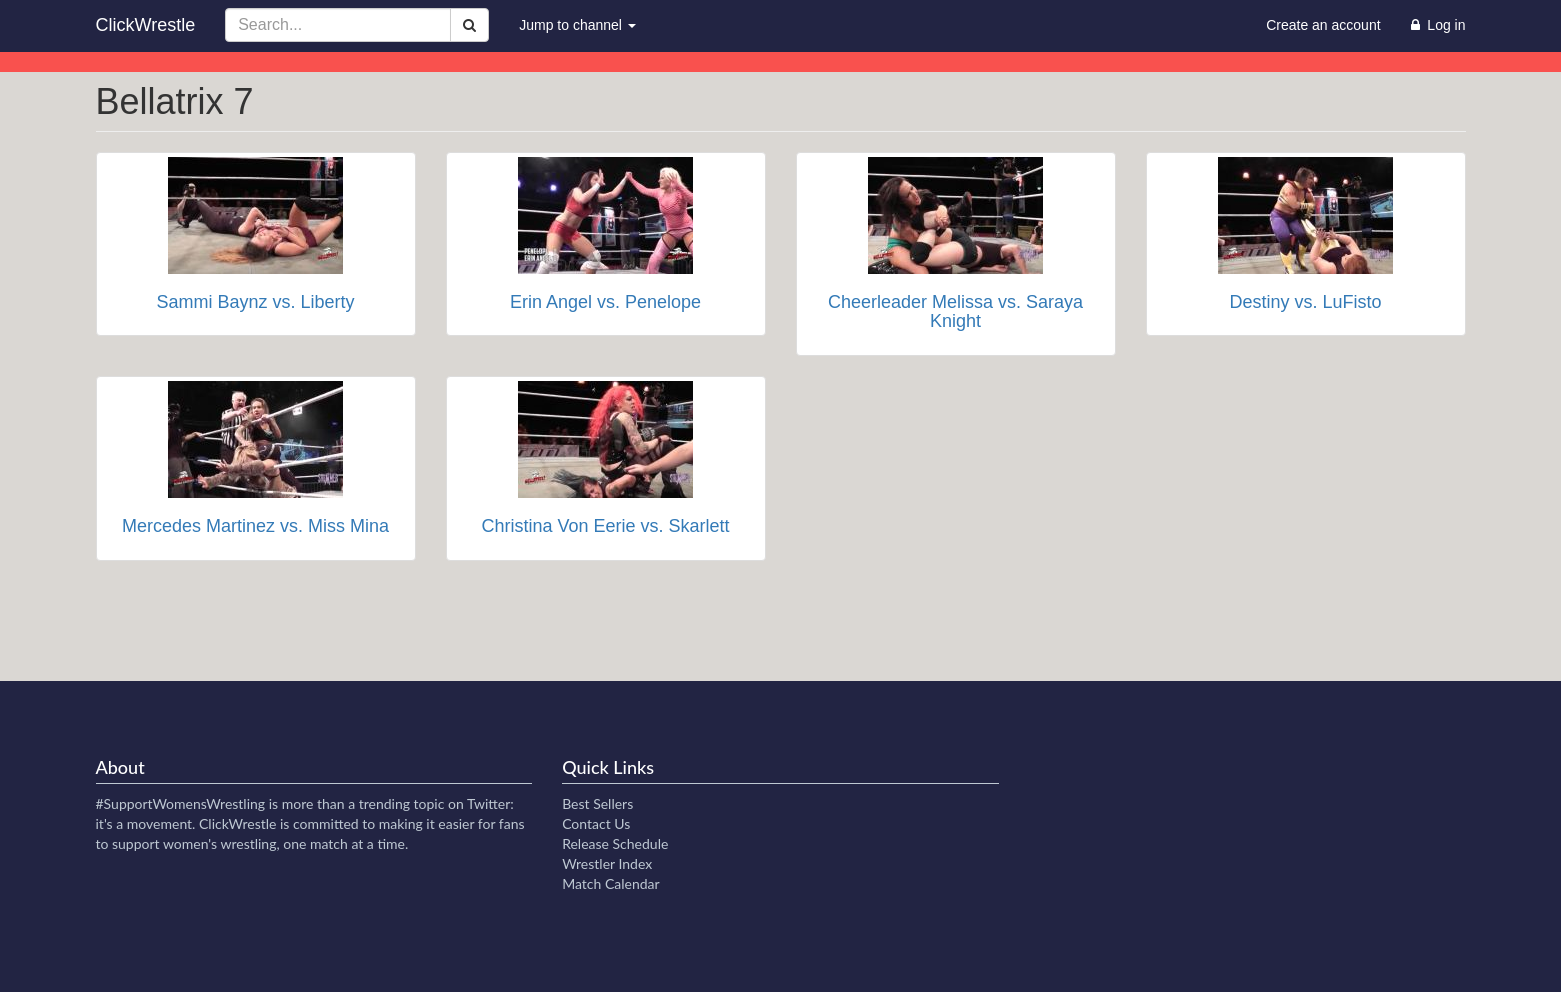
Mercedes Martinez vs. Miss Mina (255, 526)
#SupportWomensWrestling (181, 803)
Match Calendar (610, 883)
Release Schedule (615, 843)
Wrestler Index (607, 863)
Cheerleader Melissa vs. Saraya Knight (955, 312)
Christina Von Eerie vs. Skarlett (605, 526)
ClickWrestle (146, 25)
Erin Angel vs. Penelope (605, 302)
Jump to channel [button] (577, 25)
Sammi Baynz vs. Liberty (255, 302)
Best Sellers (597, 803)
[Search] (469, 25)
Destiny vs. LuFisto (1305, 302)
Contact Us (596, 823)
